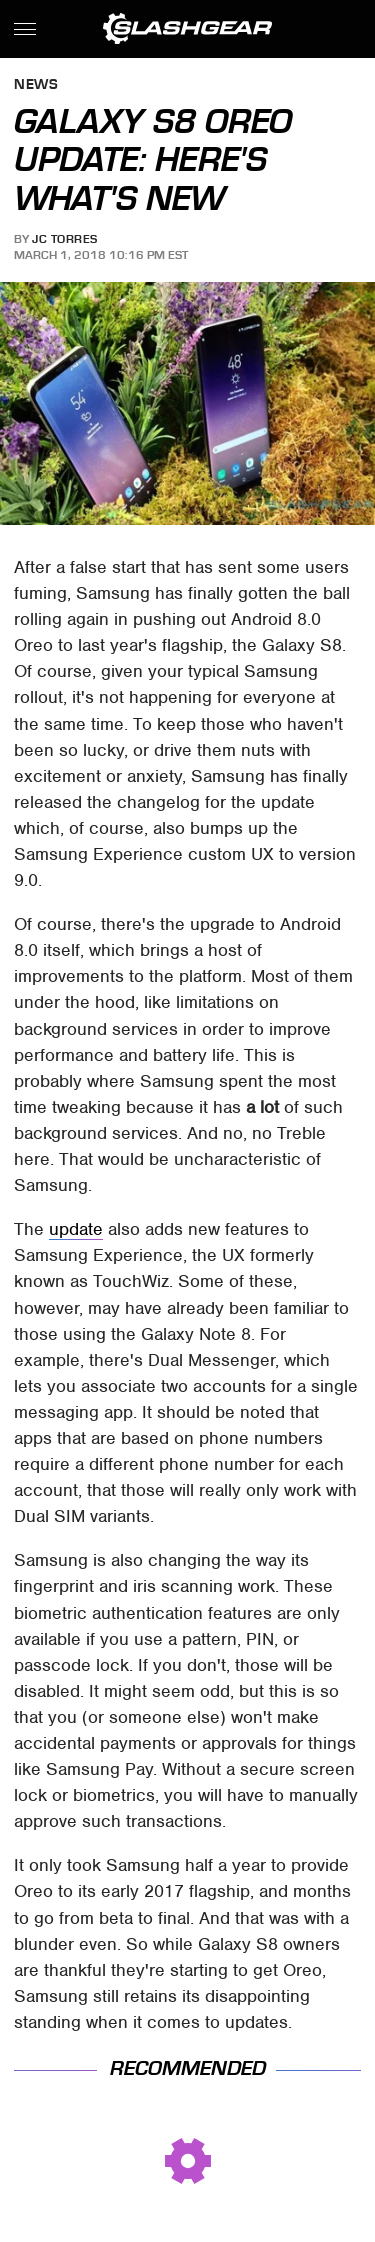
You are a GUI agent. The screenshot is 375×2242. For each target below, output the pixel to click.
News (36, 85)
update (76, 1229)
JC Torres (65, 239)
